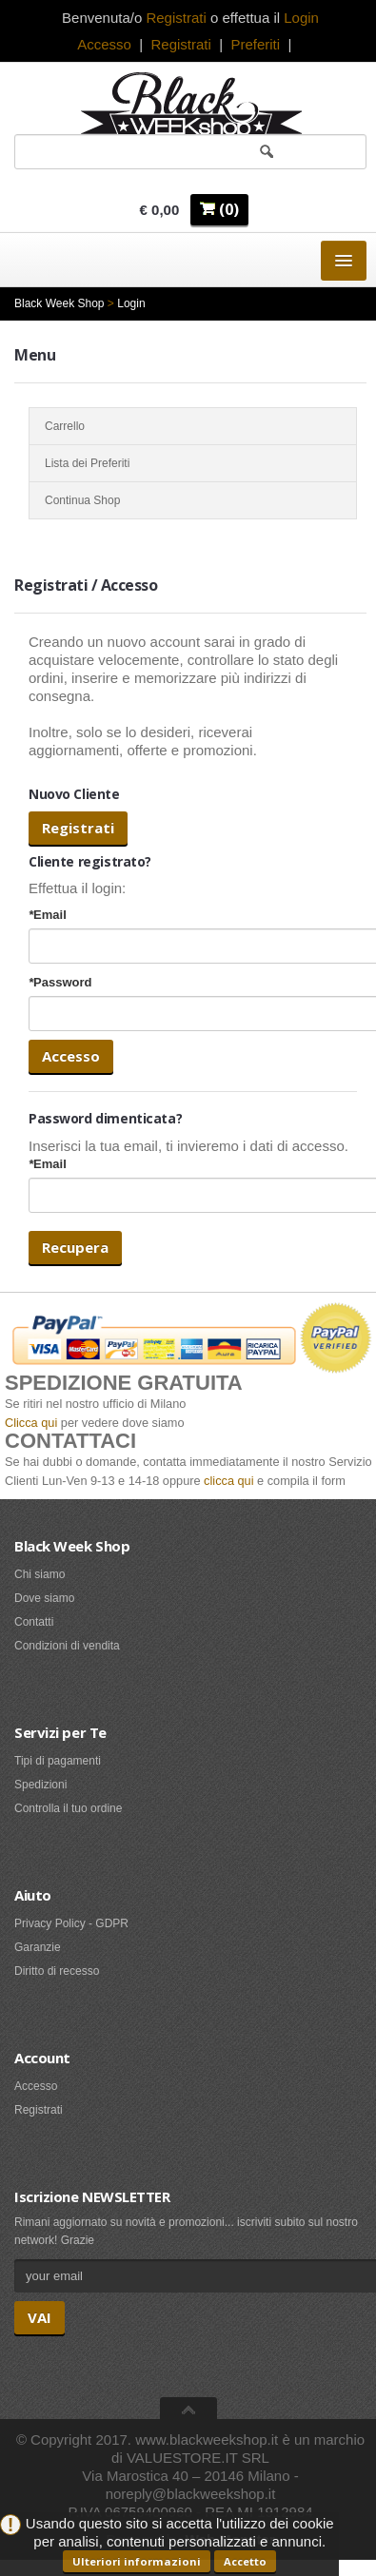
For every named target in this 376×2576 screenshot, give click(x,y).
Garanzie (37, 1947)
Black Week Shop (59, 303)
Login (131, 303)
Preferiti (255, 44)
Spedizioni (40, 1784)
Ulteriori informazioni (136, 2561)
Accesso (104, 44)
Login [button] (301, 18)
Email (48, 914)
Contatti (33, 1622)
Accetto (245, 2561)
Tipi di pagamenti (57, 1760)
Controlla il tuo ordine (68, 1808)
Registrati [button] (176, 18)
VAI (39, 2317)
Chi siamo (39, 1574)
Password (60, 982)
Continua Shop (193, 500)
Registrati (180, 44)
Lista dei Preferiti (193, 463)
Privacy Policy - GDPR (71, 1923)
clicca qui (228, 1480)
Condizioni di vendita (67, 1645)
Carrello (193, 426)
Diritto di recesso (56, 1971)
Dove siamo (44, 1598)
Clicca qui (31, 1422)
